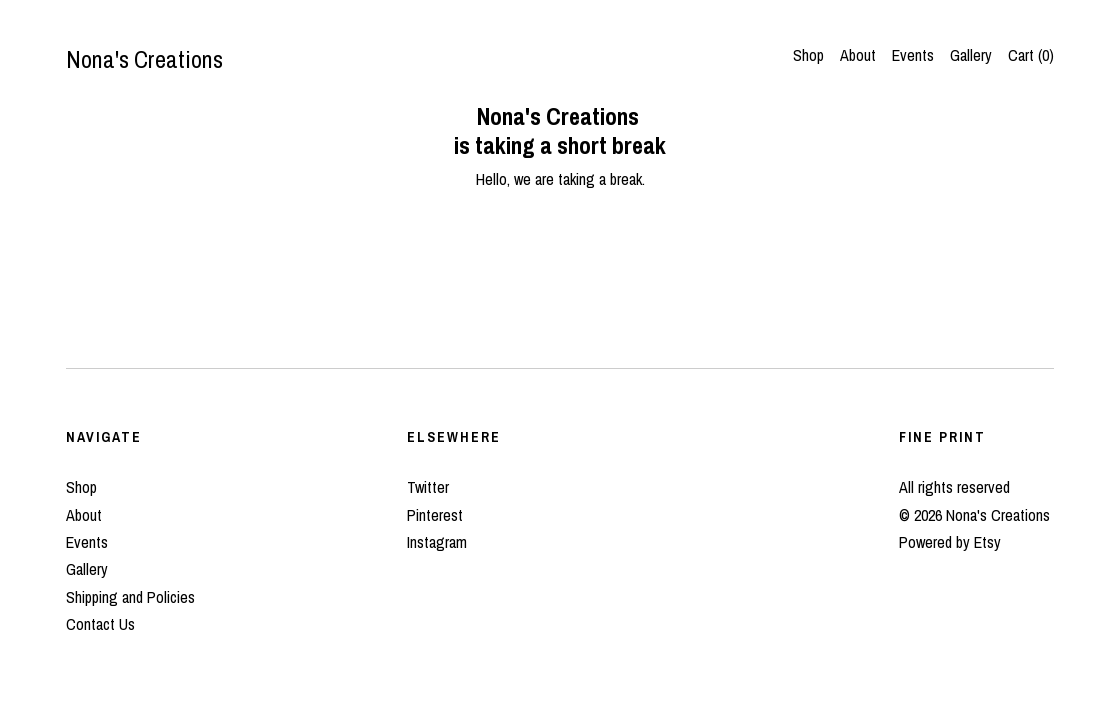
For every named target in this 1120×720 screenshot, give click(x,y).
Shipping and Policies (130, 597)
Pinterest (435, 515)
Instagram (437, 542)
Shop (808, 55)
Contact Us (100, 624)
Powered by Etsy (950, 542)
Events (913, 55)
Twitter (428, 487)
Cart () (1031, 55)
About (858, 55)
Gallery (971, 55)
